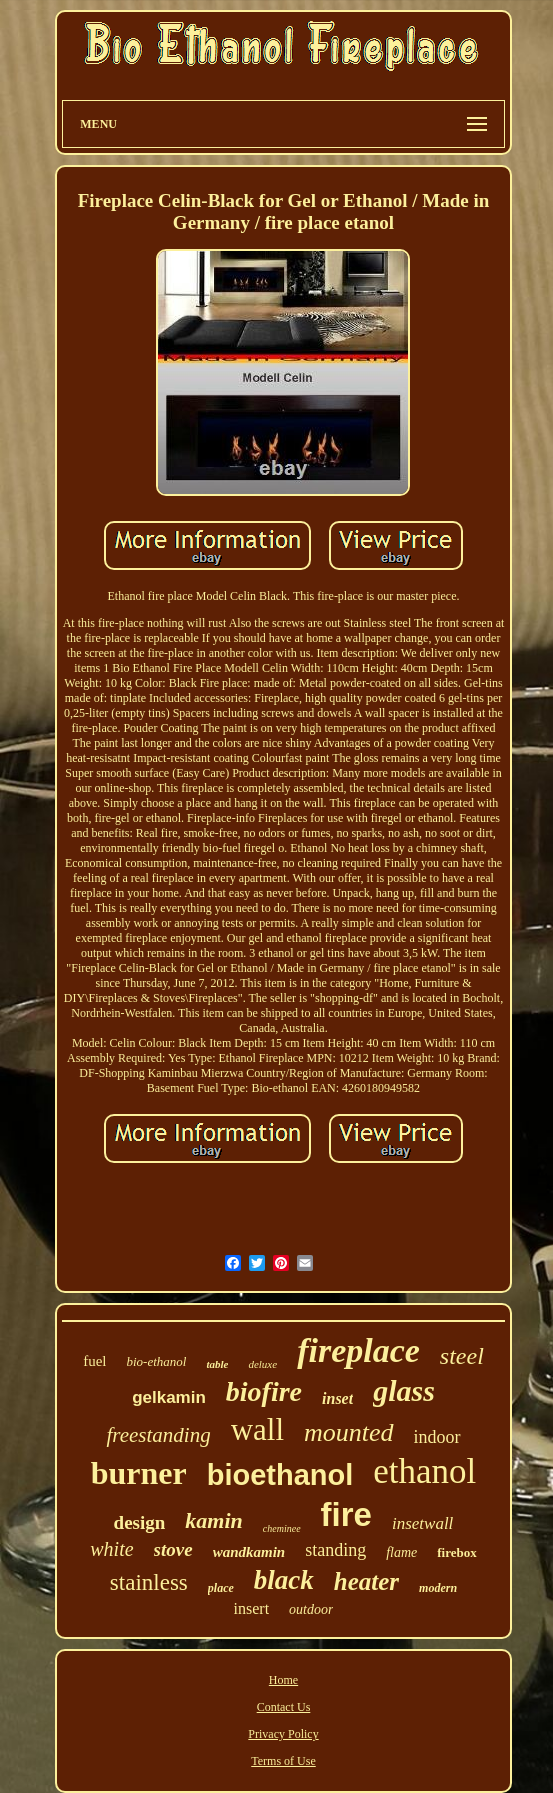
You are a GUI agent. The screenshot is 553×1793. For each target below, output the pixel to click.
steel (462, 1356)
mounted (349, 1432)
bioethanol (280, 1475)
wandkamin (249, 1552)
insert (252, 1608)
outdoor (311, 1609)
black (284, 1580)
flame (401, 1552)
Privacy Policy (283, 1734)
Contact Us (284, 1707)
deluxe (262, 1364)
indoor (437, 1437)
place (221, 1588)
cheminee (282, 1528)
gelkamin (169, 1397)
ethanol (424, 1471)
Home (283, 1680)
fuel (94, 1361)
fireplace (358, 1350)
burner (139, 1473)
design (140, 1522)
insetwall (422, 1523)
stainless (149, 1582)
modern (438, 1588)
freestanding (158, 1435)
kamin (213, 1520)
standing (335, 1550)
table (217, 1364)
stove (173, 1549)
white (111, 1549)
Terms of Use (283, 1761)
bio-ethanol (156, 1361)
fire (346, 1514)
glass (404, 1390)
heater (366, 1581)
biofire (264, 1391)
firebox (456, 1552)
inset (337, 1398)
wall (257, 1429)
